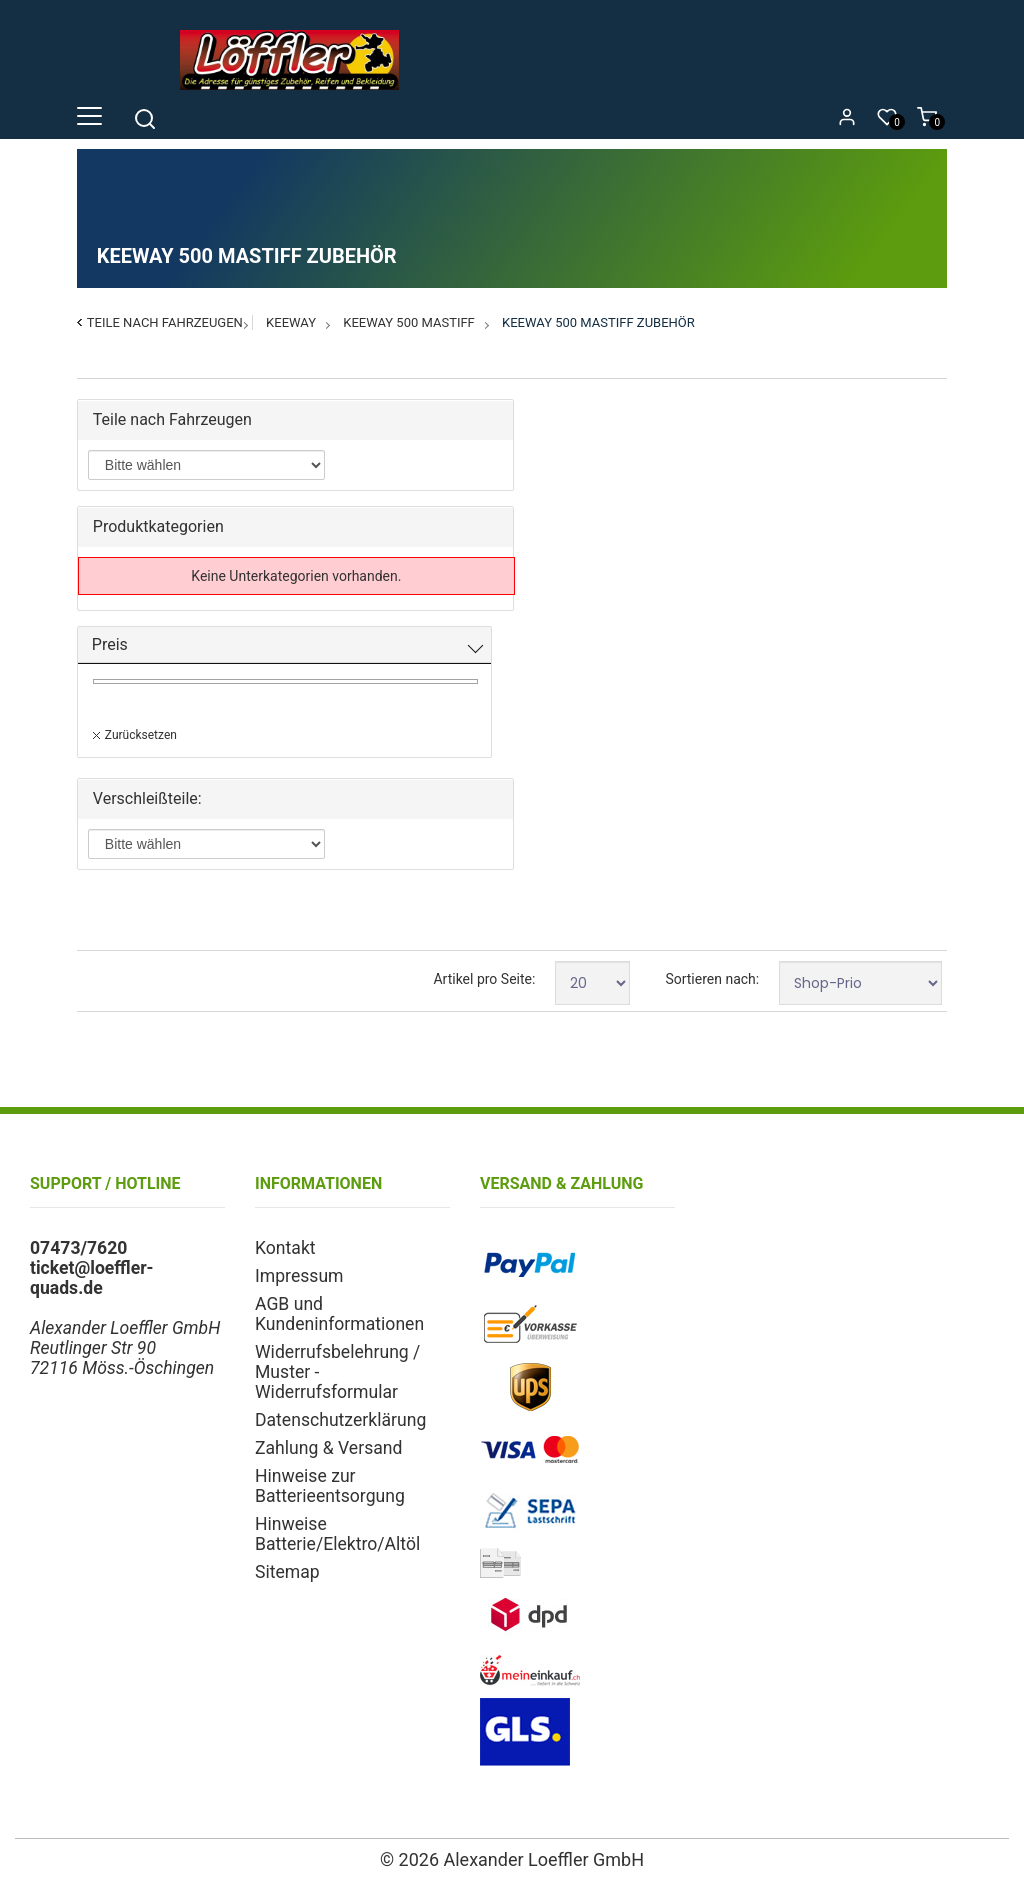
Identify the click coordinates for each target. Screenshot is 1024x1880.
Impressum (299, 1276)
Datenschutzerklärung (340, 1420)
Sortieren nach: (712, 979)
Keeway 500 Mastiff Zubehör (598, 322)
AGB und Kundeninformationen (339, 1314)
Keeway (291, 322)
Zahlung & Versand (328, 1448)
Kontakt (285, 1248)
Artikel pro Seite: (484, 979)
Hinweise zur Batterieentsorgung (330, 1486)
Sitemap (287, 1572)
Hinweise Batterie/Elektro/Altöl (337, 1534)
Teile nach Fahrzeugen (165, 322)
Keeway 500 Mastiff (409, 322)
